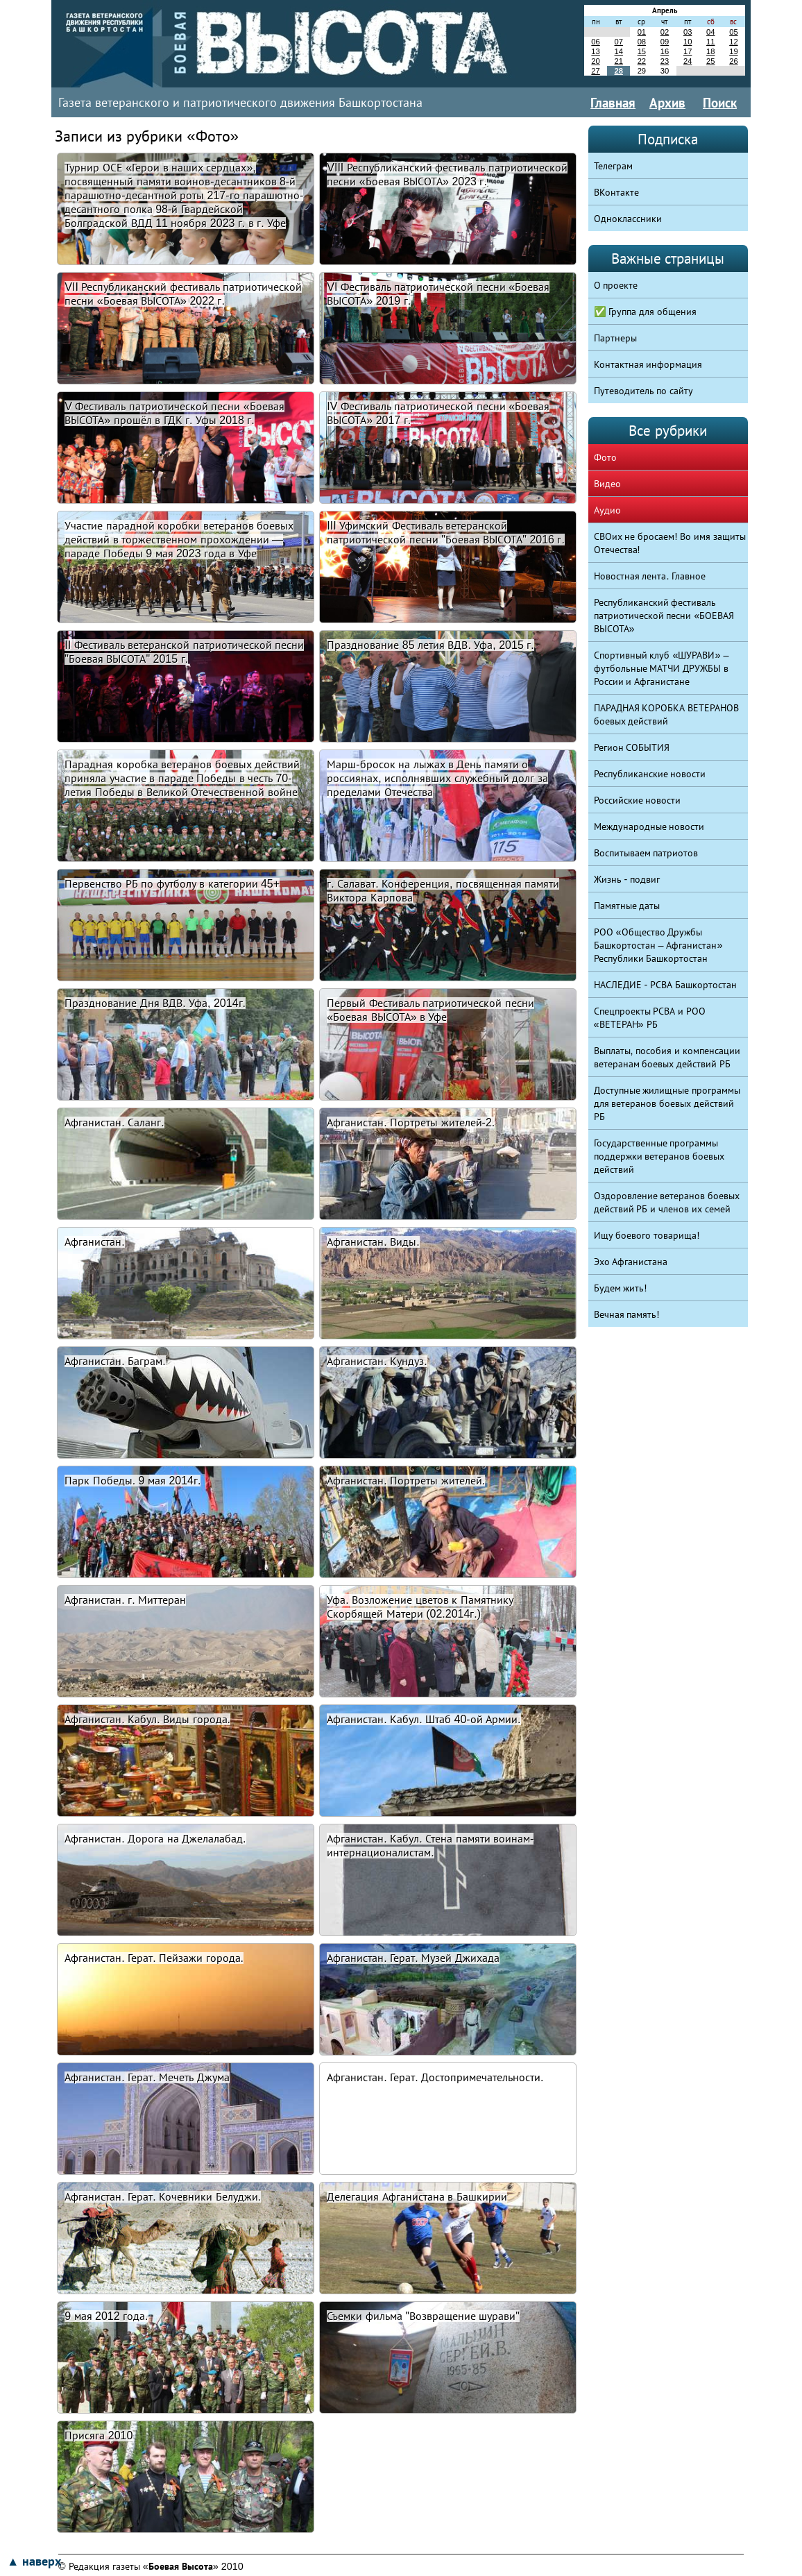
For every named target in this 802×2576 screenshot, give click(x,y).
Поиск (720, 102)
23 (664, 61)
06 (595, 41)
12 (733, 41)
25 (710, 61)
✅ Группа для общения (645, 311)
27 (595, 71)
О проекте (616, 285)
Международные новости (649, 826)
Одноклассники (628, 218)
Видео (607, 483)
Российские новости (637, 800)
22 (642, 61)
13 (595, 51)
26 (733, 61)
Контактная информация (648, 364)
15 (642, 51)
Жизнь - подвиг (627, 879)
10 (687, 41)
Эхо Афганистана (631, 1261)
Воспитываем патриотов (646, 852)
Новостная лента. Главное (650, 576)
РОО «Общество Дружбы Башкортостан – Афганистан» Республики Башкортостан (658, 945)
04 (710, 32)
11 (710, 41)
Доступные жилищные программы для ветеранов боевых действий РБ (667, 1103)
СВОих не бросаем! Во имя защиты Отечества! (670, 543)
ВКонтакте (616, 192)
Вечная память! (627, 1314)
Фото (605, 457)
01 (642, 32)
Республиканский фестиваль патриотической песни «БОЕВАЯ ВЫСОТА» (664, 615)
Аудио (607, 510)
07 (618, 41)
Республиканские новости (650, 773)
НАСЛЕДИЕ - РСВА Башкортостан (665, 984)
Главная (612, 102)
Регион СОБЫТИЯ (632, 747)
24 (687, 61)
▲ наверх (34, 2561)
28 (618, 71)
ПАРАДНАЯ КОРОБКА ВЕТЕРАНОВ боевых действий (667, 714)
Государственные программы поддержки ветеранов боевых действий (659, 1156)
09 (664, 41)
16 (664, 51)
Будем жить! (620, 1288)
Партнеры (615, 338)
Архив (667, 102)
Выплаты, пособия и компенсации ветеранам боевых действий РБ (667, 1057)
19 (733, 51)
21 (618, 61)
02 (664, 32)
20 (595, 61)
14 (618, 51)
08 (642, 41)
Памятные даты (627, 905)
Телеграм (613, 165)
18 (710, 51)
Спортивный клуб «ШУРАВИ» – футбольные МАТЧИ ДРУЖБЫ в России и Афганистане (661, 668)
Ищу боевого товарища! (647, 1235)
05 (733, 32)
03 (687, 32)
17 (687, 51)
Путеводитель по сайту (644, 390)
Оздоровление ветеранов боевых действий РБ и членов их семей (667, 1202)
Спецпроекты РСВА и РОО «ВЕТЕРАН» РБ (650, 1018)
